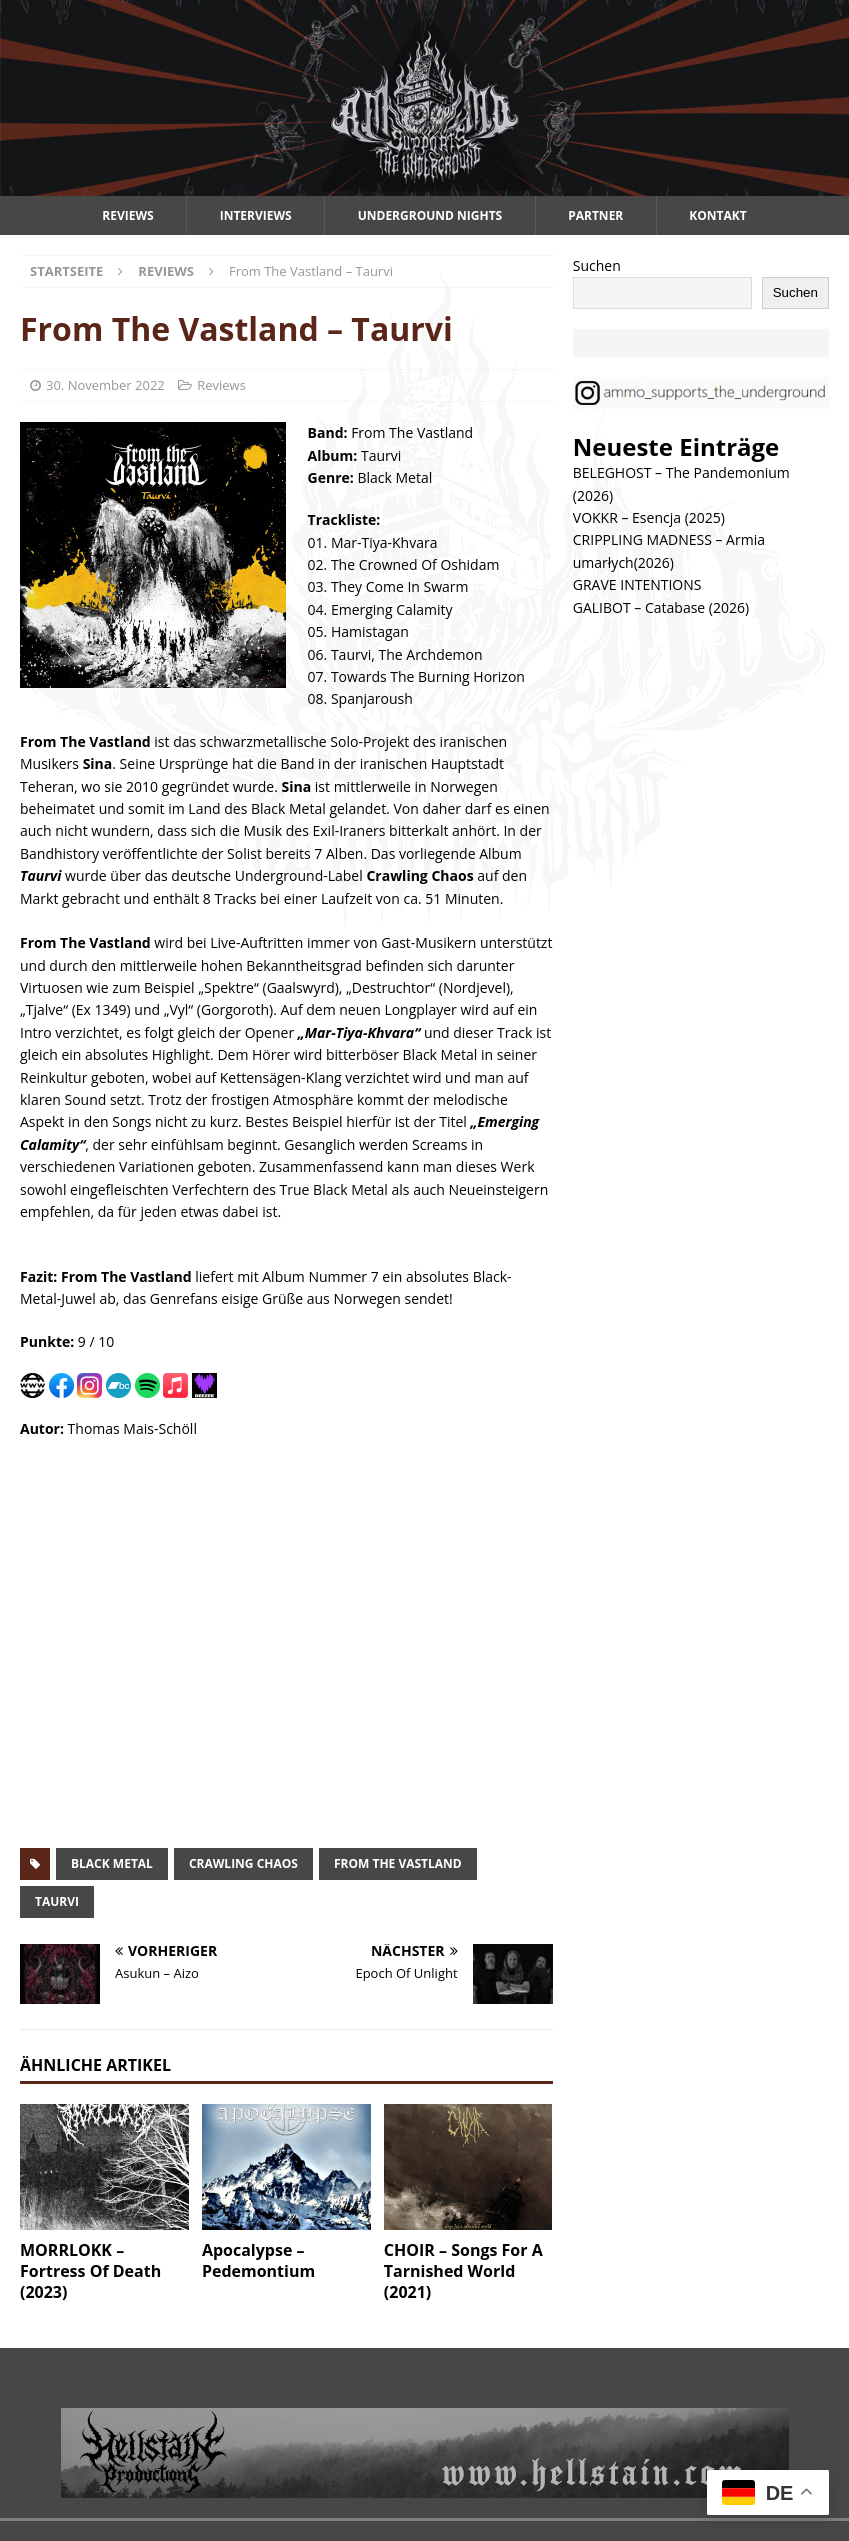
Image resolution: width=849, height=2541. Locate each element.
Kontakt (717, 215)
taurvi (57, 1901)
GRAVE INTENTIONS (637, 584)
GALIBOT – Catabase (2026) (661, 607)
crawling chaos (243, 1863)
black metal (112, 1863)
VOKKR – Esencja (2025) (649, 517)
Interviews (256, 215)
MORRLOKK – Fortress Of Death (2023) (90, 2271)
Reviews (127, 215)
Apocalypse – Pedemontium (258, 2260)
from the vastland (398, 1863)
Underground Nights (430, 215)
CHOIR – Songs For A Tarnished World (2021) (463, 2271)
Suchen (597, 265)
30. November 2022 (105, 385)
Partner (595, 215)
